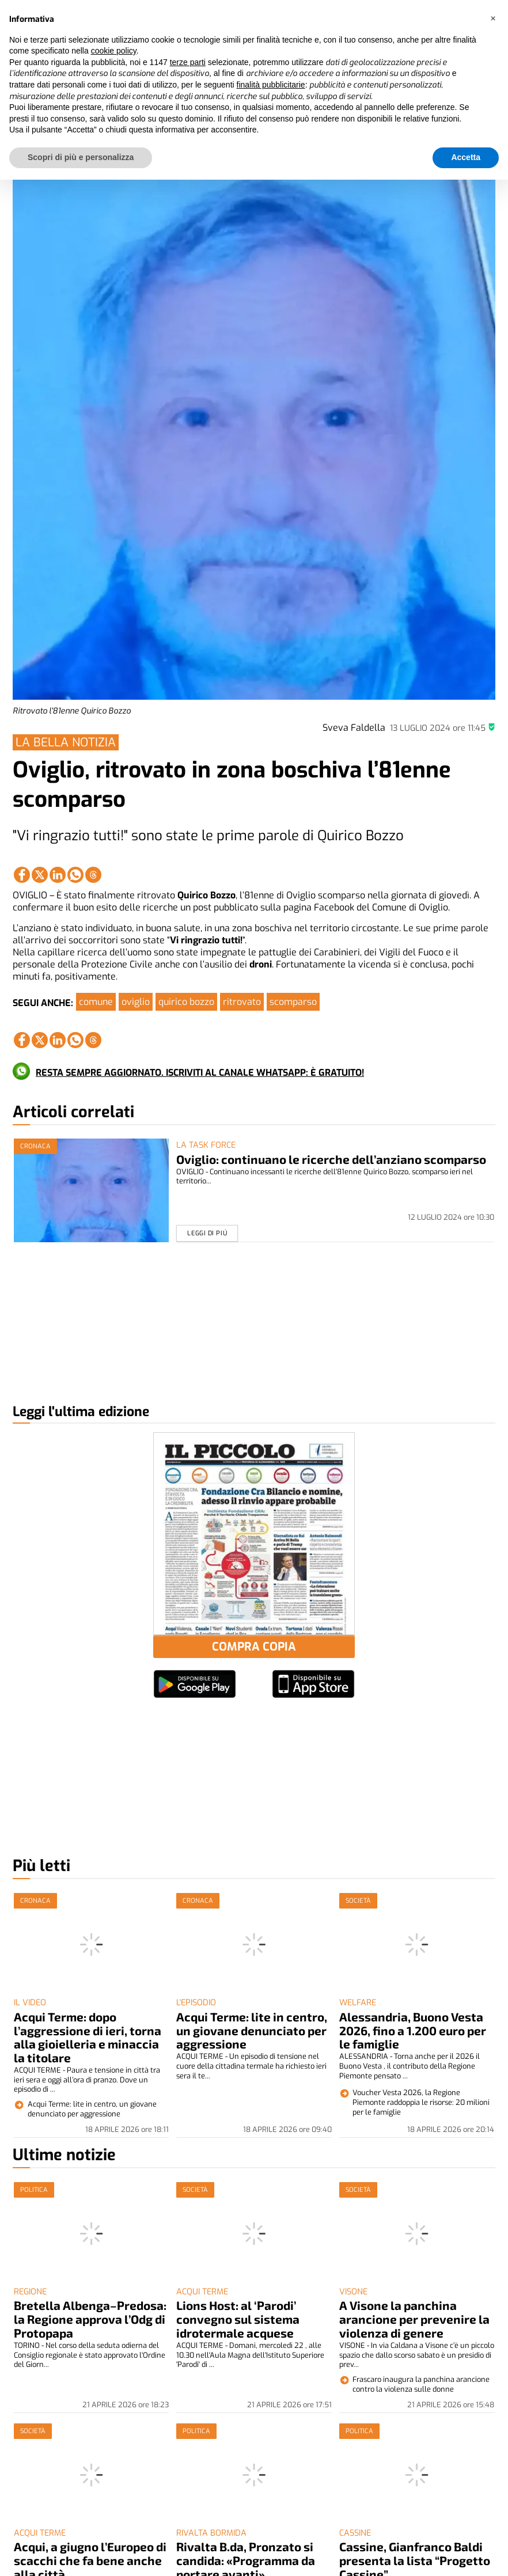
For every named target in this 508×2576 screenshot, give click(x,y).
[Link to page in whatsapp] (75, 875)
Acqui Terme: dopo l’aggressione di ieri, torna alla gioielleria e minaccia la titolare (87, 2037)
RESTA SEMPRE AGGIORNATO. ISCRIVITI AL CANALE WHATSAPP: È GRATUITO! (200, 1073)
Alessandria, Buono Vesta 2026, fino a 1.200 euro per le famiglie (412, 2030)
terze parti (188, 62)
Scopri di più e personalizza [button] (81, 157)
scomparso (293, 1002)
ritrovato (242, 1002)
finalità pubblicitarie (271, 84)
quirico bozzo (186, 1002)
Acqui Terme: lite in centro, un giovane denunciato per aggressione (251, 2030)
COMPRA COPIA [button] (254, 1647)
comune (96, 1002)
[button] (493, 18)
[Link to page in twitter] (40, 875)
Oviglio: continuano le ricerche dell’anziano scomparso (331, 1159)
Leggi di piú (207, 1233)
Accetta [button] (465, 157)
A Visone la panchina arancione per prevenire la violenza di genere (414, 2319)
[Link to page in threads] (93, 875)
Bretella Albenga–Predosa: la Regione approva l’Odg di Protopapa (90, 2319)
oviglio (136, 1002)
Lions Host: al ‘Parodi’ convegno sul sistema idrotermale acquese (238, 2319)
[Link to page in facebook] (22, 875)
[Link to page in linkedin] (58, 875)
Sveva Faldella (354, 728)
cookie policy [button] (114, 50)
